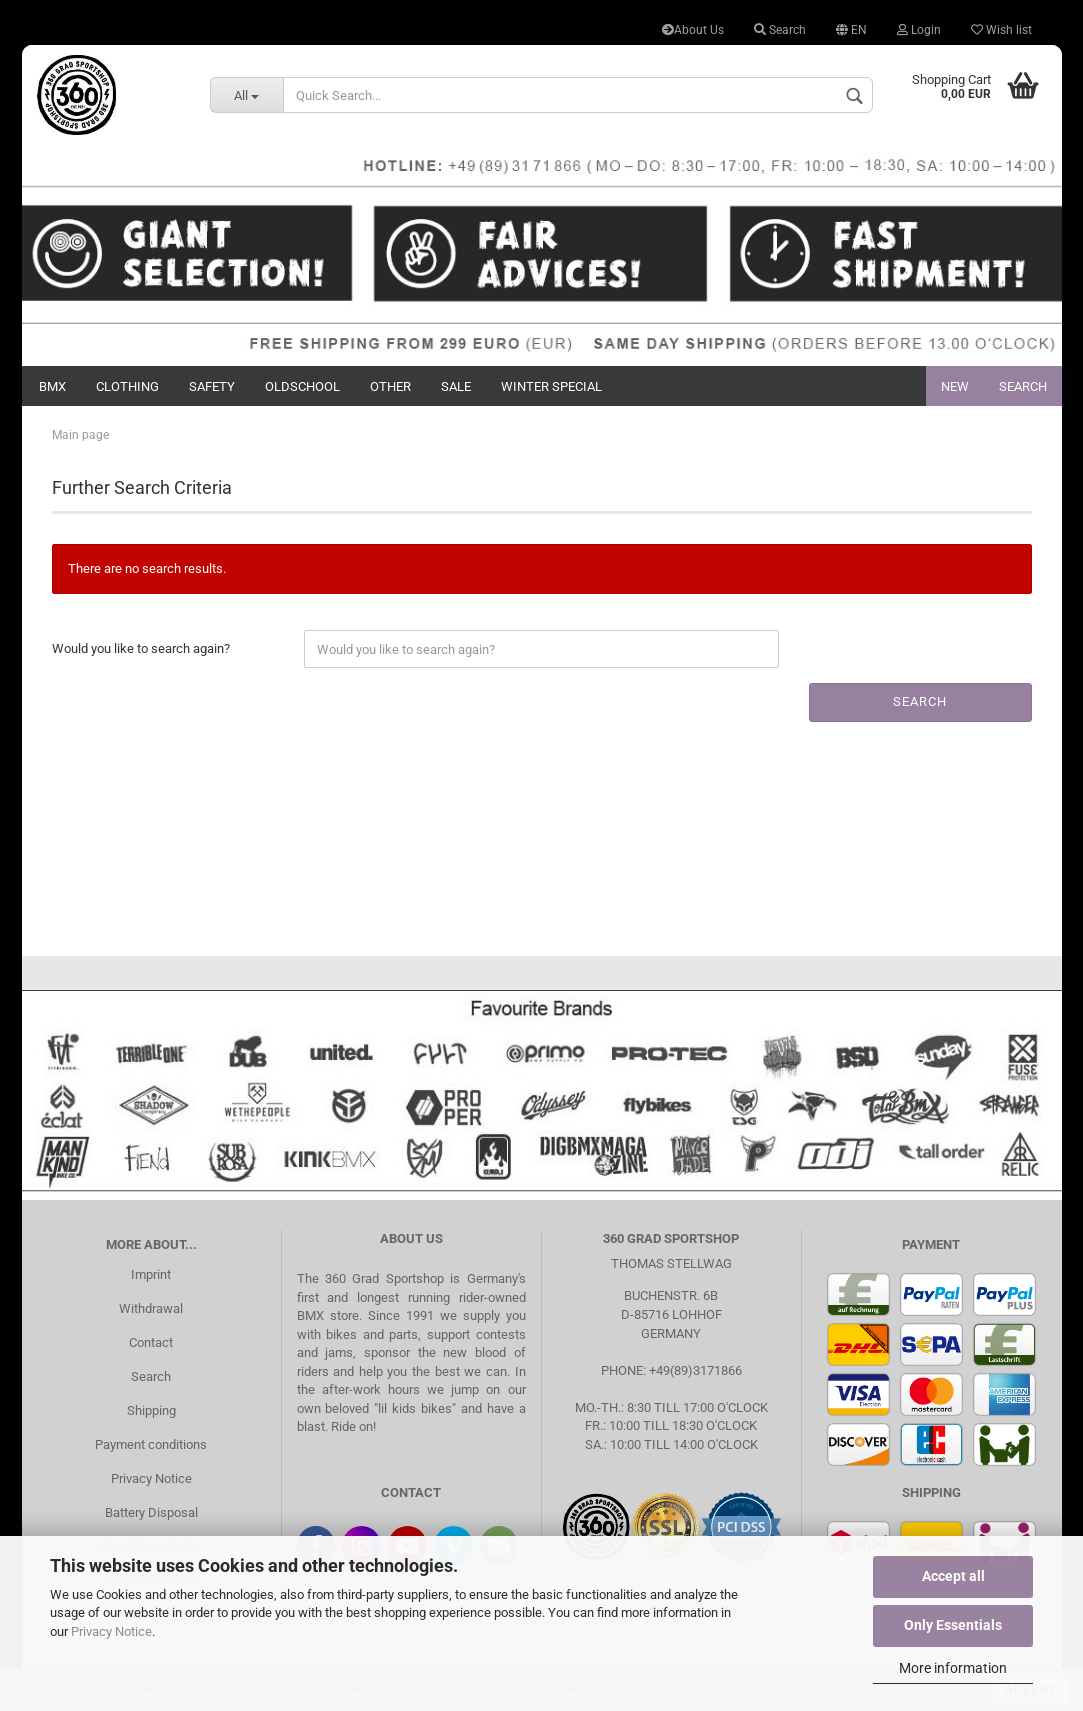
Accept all (953, 1576)
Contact (151, 1342)
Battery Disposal (151, 1512)
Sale (456, 386)
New (955, 386)
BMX (52, 386)
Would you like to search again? (141, 648)
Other (390, 386)
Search (780, 30)
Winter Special (551, 386)
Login (919, 30)
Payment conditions (151, 1444)
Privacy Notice (111, 1631)
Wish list (1001, 30)
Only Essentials (953, 1625)
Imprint (151, 1274)
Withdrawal (151, 1308)
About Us (693, 30)
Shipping (151, 1410)
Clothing (127, 386)
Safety (212, 386)
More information (953, 1668)
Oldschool (302, 386)
